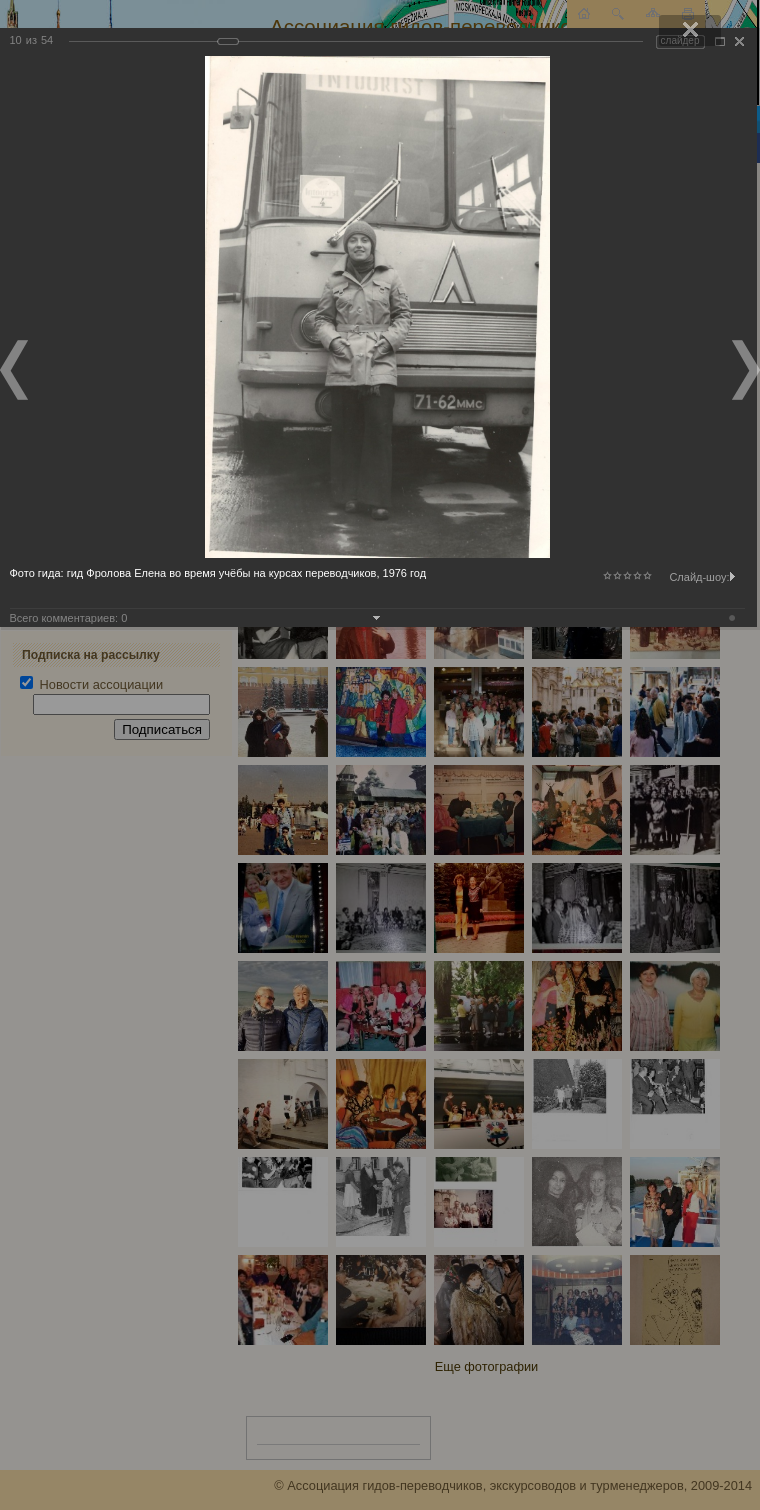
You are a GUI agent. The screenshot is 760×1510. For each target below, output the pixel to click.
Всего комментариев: (69, 618)
